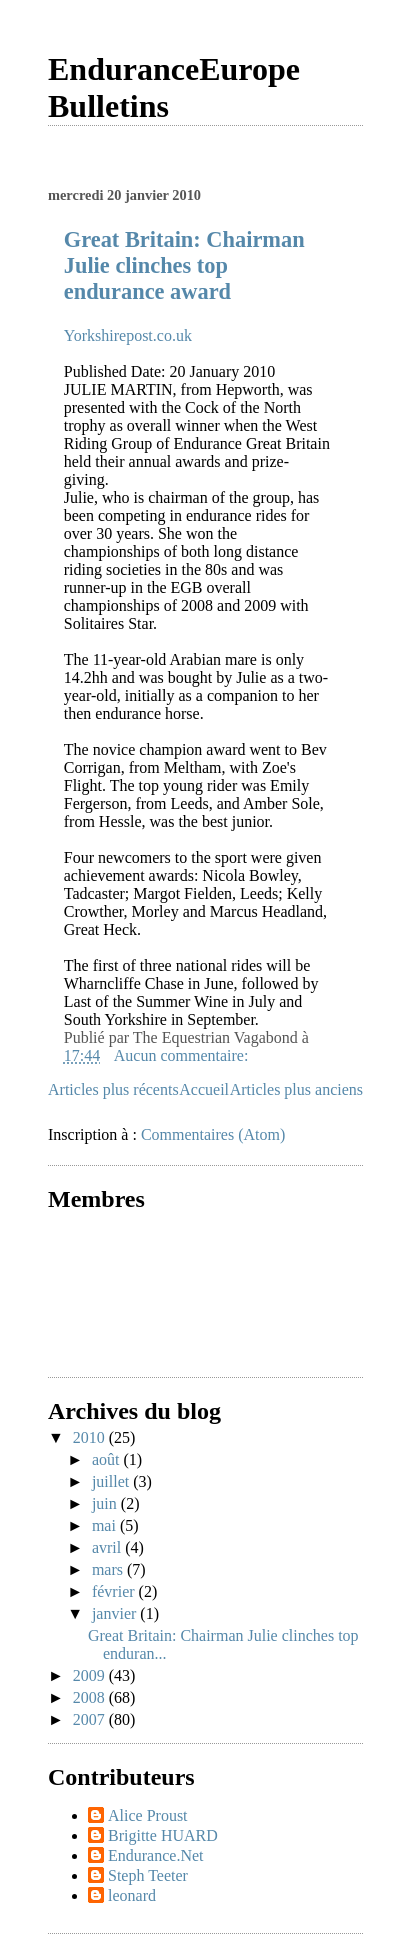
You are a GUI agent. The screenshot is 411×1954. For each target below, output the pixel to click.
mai (106, 1525)
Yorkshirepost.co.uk (128, 335)
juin (106, 1503)
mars (109, 1569)
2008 (91, 1697)
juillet (112, 1481)
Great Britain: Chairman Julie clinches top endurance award (184, 265)
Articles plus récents (113, 1089)
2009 (91, 1675)
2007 (91, 1719)
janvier (116, 1613)
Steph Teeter (148, 1875)
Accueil (204, 1089)
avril (108, 1547)
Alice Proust (148, 1815)
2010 (91, 1437)
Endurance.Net (156, 1855)
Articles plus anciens (296, 1089)
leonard (132, 1895)
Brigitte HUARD (163, 1835)
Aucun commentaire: (183, 1055)
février (115, 1591)
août (108, 1459)
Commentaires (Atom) (213, 1134)
